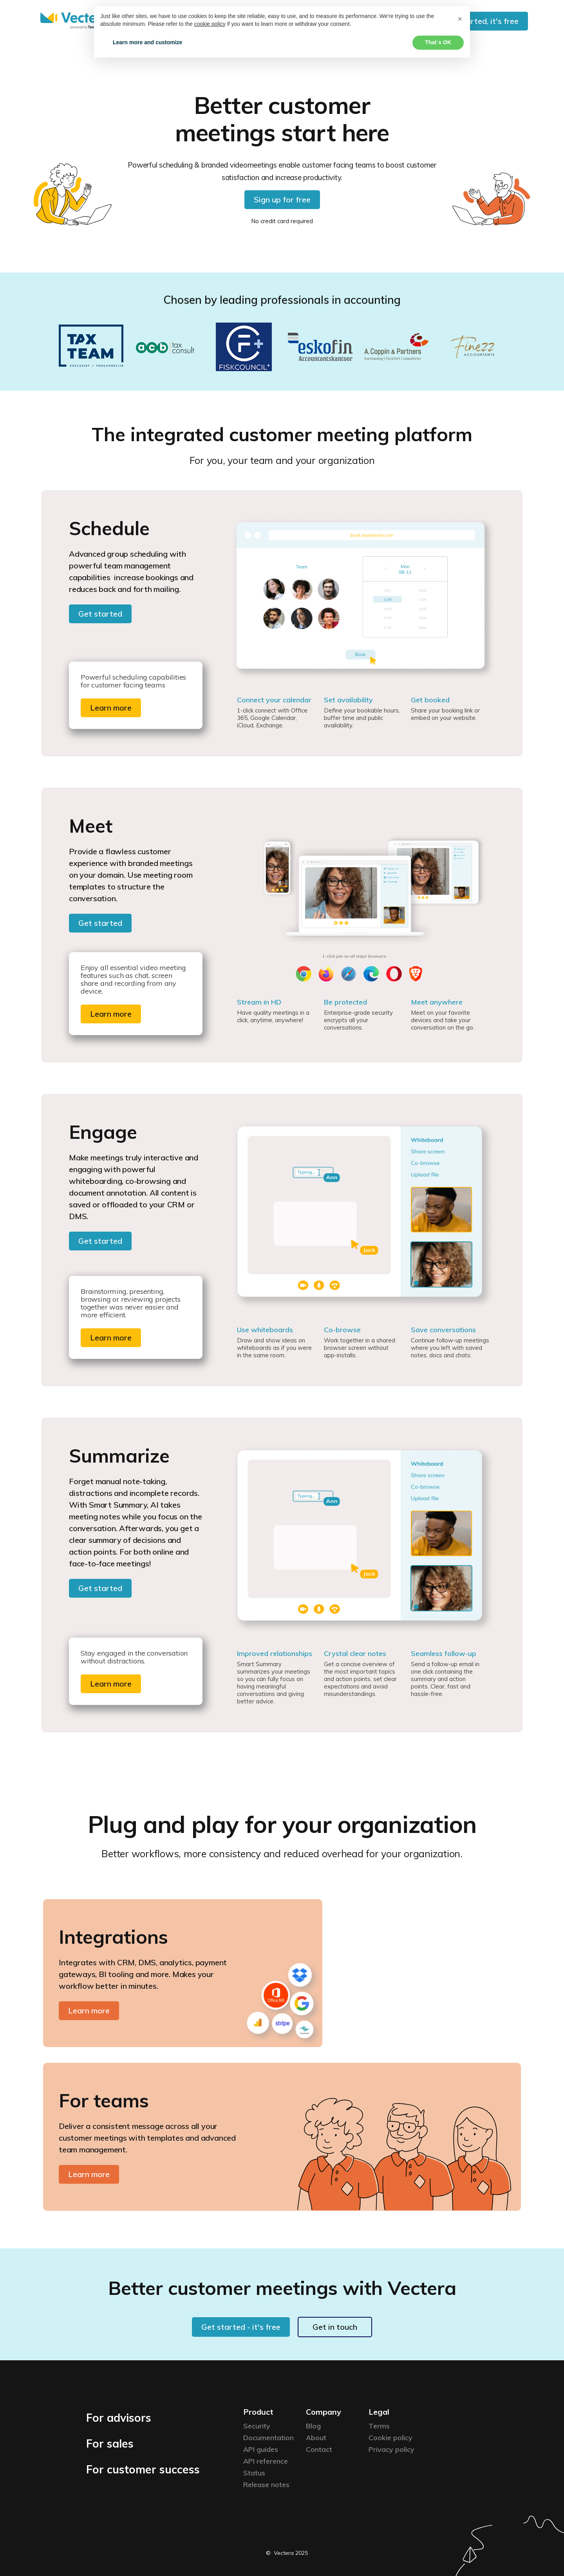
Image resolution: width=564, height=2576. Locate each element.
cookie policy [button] (210, 24)
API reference (265, 2461)
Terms (379, 2425)
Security (256, 2425)
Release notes (266, 2484)
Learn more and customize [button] (147, 42)
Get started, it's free (481, 21)
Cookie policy (390, 2437)
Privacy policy (391, 2449)
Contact (319, 2449)
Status (254, 2472)
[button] (460, 19)
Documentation (268, 2437)
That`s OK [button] (438, 42)
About (316, 2437)
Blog (313, 2425)
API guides (260, 2449)
